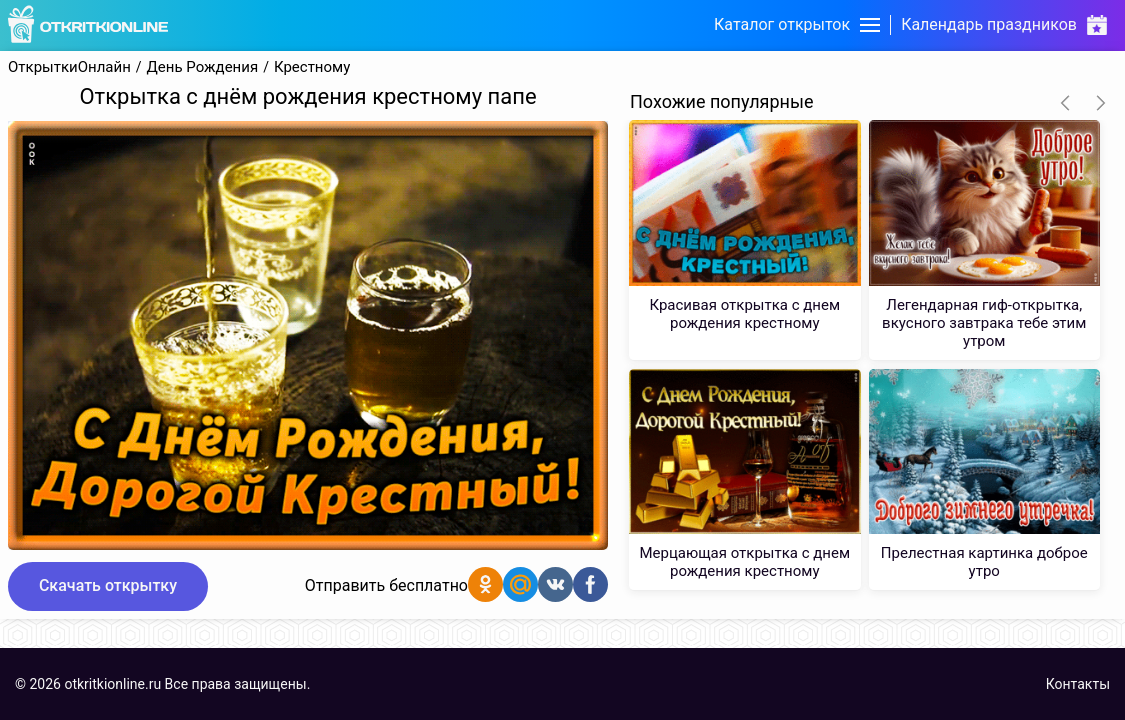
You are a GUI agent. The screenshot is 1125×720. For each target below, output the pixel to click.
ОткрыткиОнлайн (69, 67)
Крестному (312, 67)
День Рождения (203, 67)
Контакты (1078, 684)
